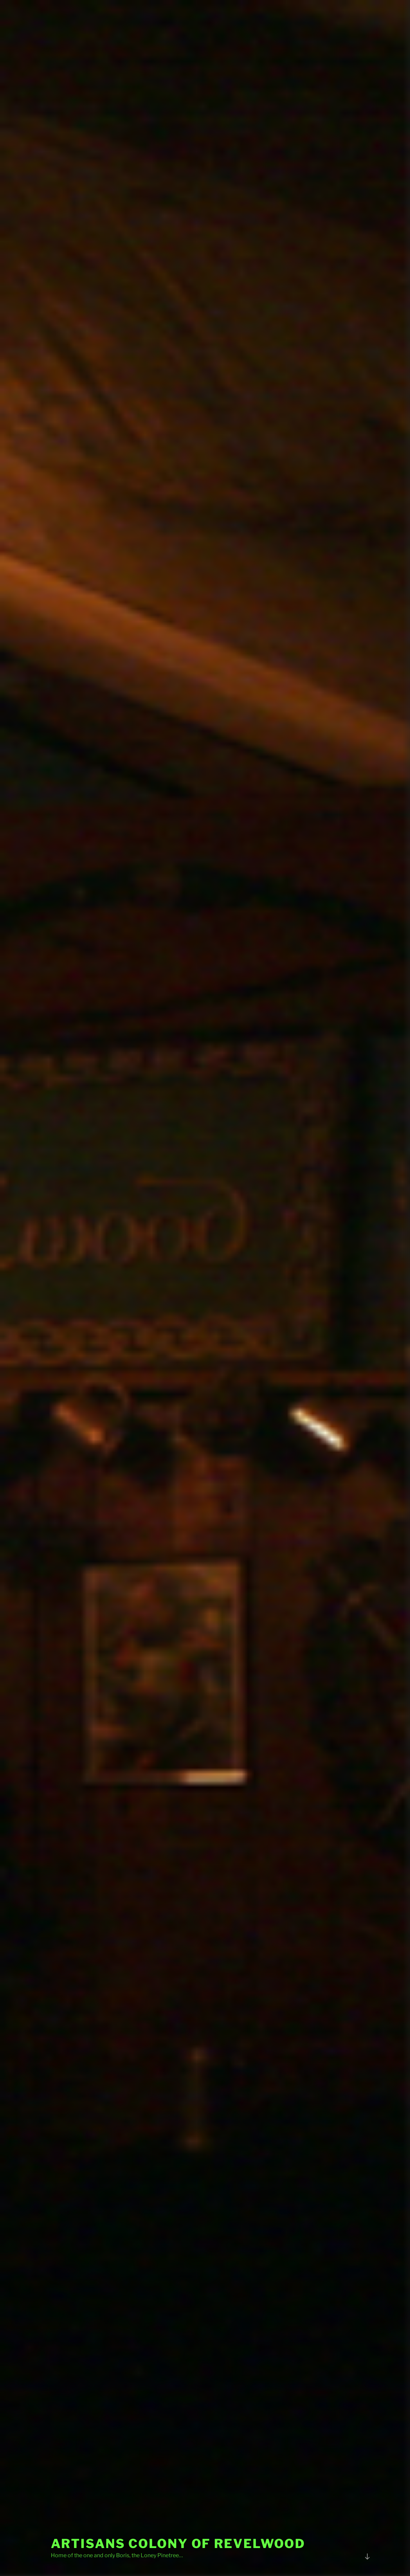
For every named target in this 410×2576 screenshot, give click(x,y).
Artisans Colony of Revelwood (178, 2543)
